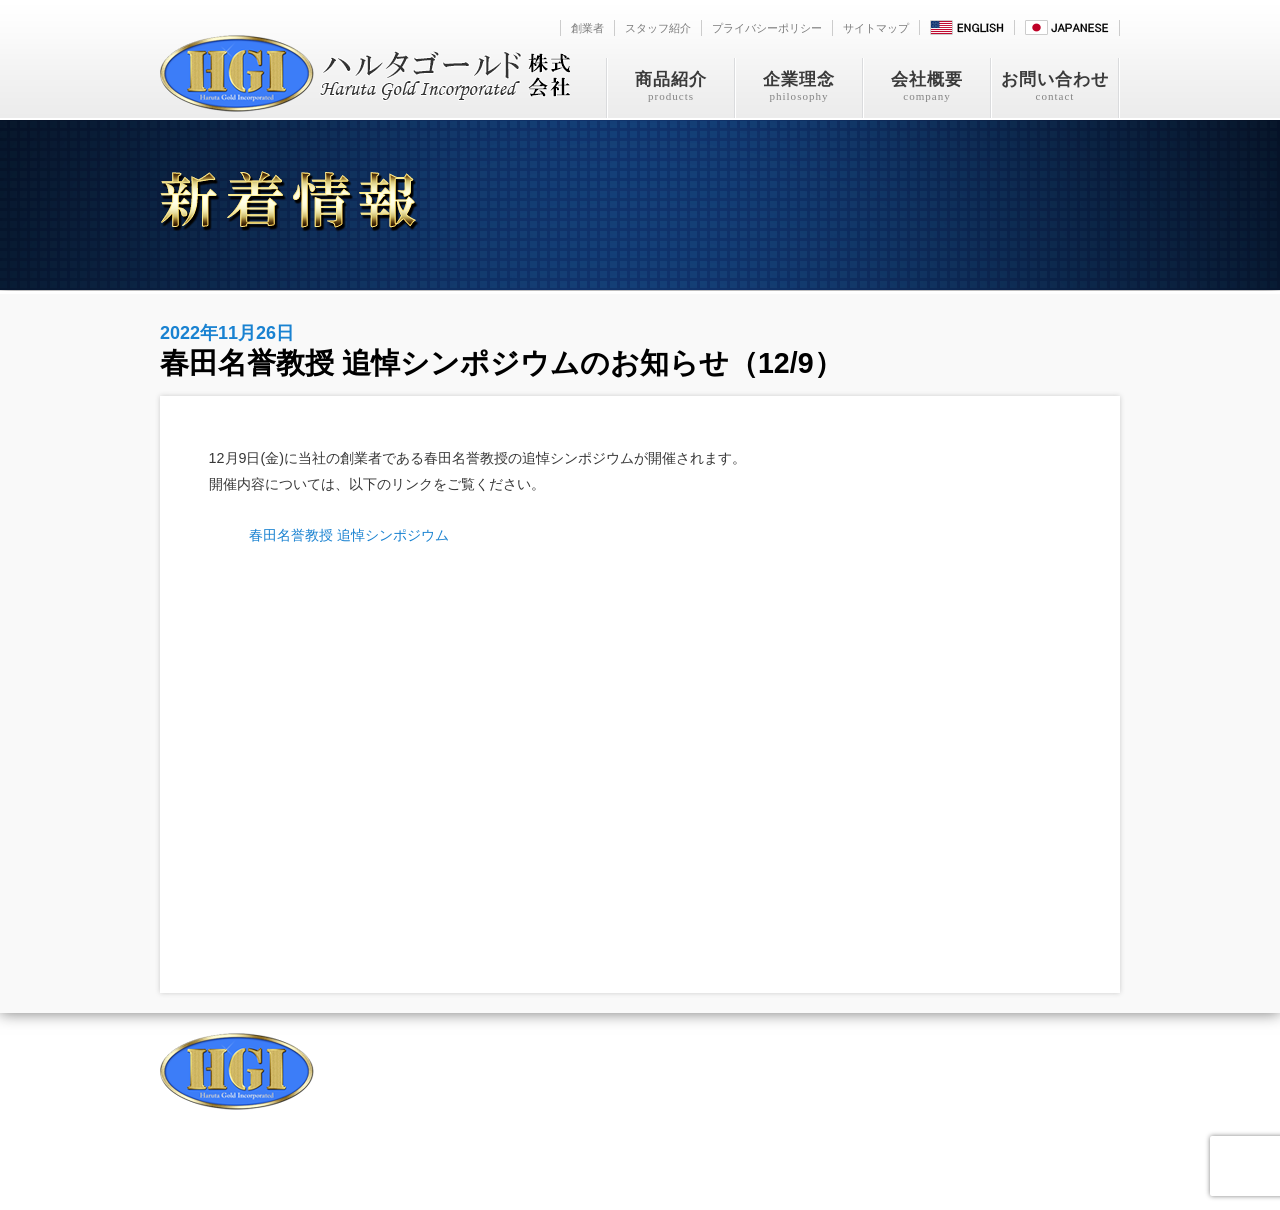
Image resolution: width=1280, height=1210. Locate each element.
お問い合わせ (1055, 87)
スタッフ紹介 (658, 28)
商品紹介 (671, 87)
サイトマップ (876, 28)
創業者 (587, 28)
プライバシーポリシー (767, 28)
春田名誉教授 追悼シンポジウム (349, 535)
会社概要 (927, 87)
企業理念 (799, 87)
